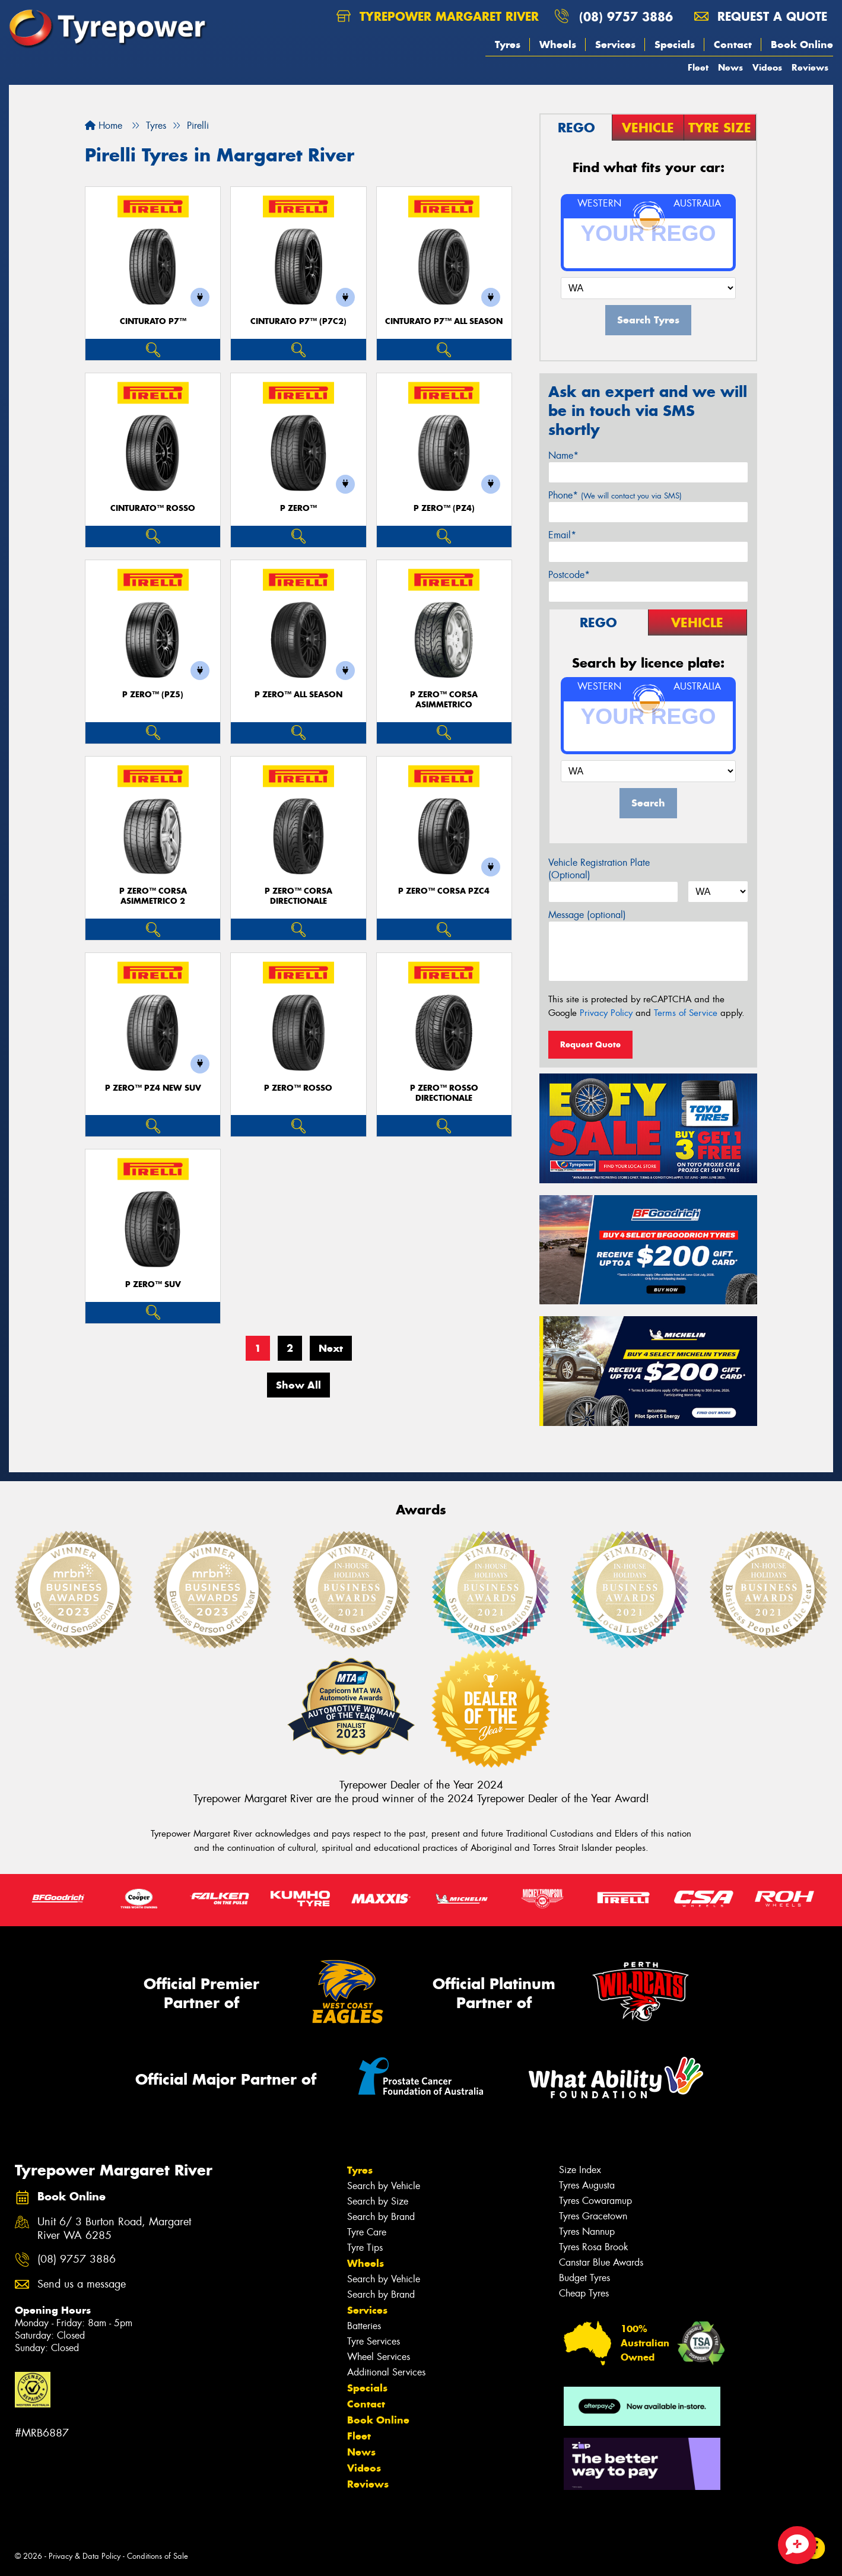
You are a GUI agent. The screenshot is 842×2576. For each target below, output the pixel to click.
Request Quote (590, 1044)
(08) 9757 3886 (626, 16)
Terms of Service (685, 1013)
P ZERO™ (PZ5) (152, 695)
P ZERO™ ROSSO (298, 1088)
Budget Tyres (584, 2278)
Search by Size (377, 2201)
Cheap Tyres (584, 2293)
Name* (563, 455)
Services (615, 44)
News (730, 67)
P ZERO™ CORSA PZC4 (444, 891)
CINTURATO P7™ (153, 321)
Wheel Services (378, 2357)
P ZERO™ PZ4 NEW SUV (153, 1088)
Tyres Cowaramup (595, 2200)
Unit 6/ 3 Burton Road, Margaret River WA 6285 (114, 2229)
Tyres (507, 44)
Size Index (580, 2170)
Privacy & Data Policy (84, 2556)
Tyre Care (366, 2232)
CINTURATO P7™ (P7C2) (298, 321)
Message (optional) (587, 915)
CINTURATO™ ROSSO (152, 508)
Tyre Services (373, 2341)
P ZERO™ (298, 508)
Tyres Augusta (587, 2185)
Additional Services (386, 2372)
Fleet (698, 67)
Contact (733, 44)
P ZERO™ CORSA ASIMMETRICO (444, 700)
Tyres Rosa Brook (593, 2247)
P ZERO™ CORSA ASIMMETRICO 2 (153, 896)
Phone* (615, 495)
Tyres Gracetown (593, 2216)
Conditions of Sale (157, 2556)
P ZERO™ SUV (153, 1284)
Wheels (557, 44)
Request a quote (760, 16)
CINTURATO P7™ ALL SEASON (444, 321)
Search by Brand (381, 2216)
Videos (767, 67)
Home (103, 125)
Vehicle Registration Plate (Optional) (599, 868)
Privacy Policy (606, 1013)
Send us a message (81, 2284)
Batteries (364, 2326)
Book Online (802, 44)
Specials (674, 44)
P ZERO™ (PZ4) (444, 508)
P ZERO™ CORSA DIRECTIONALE (298, 896)
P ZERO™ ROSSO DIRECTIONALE (444, 1093)
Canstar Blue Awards (601, 2262)
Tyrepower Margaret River (437, 16)
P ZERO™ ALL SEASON (298, 695)
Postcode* (569, 574)
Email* (562, 535)
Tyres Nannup (587, 2231)
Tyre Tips (365, 2247)
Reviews (810, 67)
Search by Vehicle (383, 2186)
